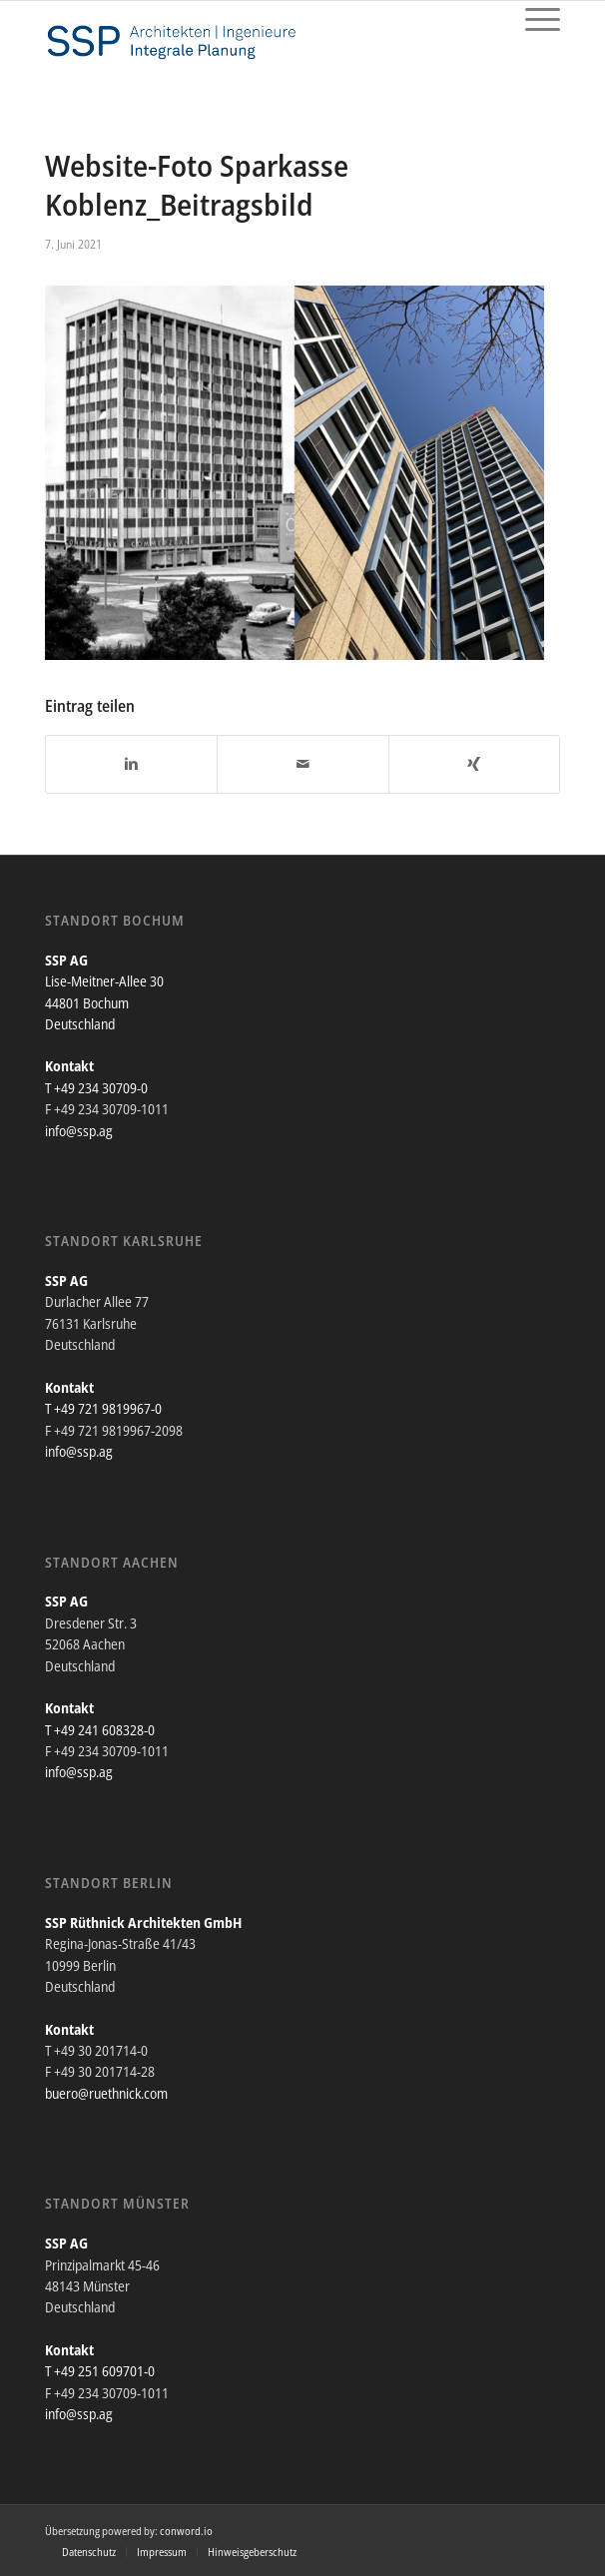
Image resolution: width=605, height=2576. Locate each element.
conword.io (186, 2530)
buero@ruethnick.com (106, 2093)
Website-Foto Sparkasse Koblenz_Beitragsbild (196, 185)
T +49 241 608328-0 (100, 1729)
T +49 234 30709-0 (96, 1087)
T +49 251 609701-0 (100, 2370)
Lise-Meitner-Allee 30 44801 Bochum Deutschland (104, 1002)
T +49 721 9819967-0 (103, 1408)
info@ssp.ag (79, 1130)
